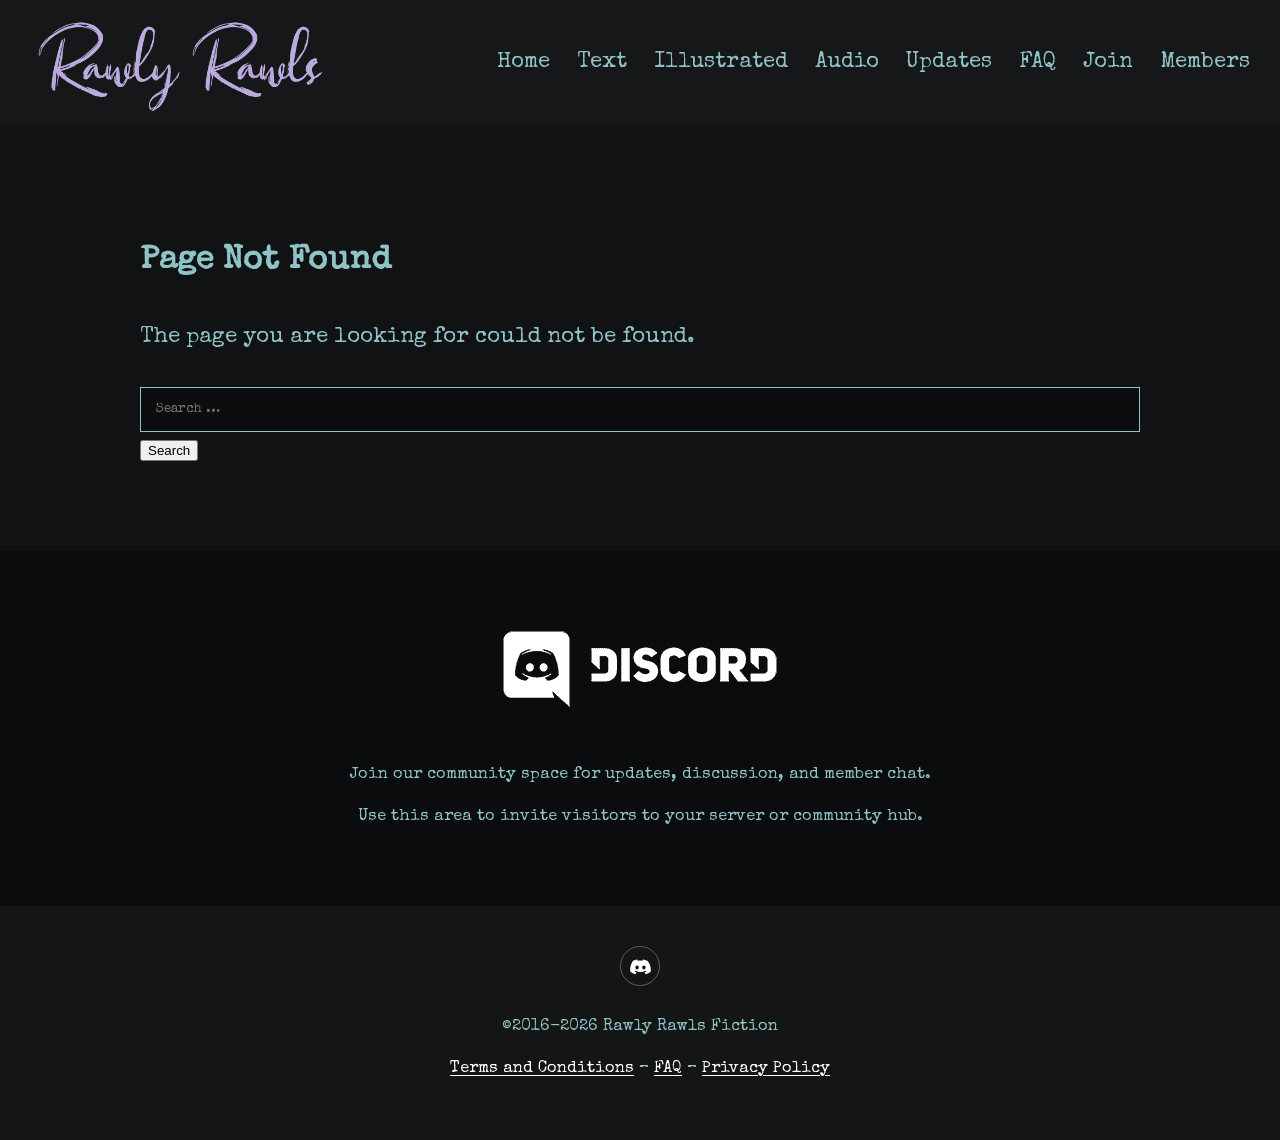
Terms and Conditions (542, 1068)
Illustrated (721, 62)
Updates (949, 62)
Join (1108, 62)
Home (523, 62)
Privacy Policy (766, 1068)
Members (1205, 62)
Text (602, 62)
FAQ (1037, 62)
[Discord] (640, 966)
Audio (847, 62)
